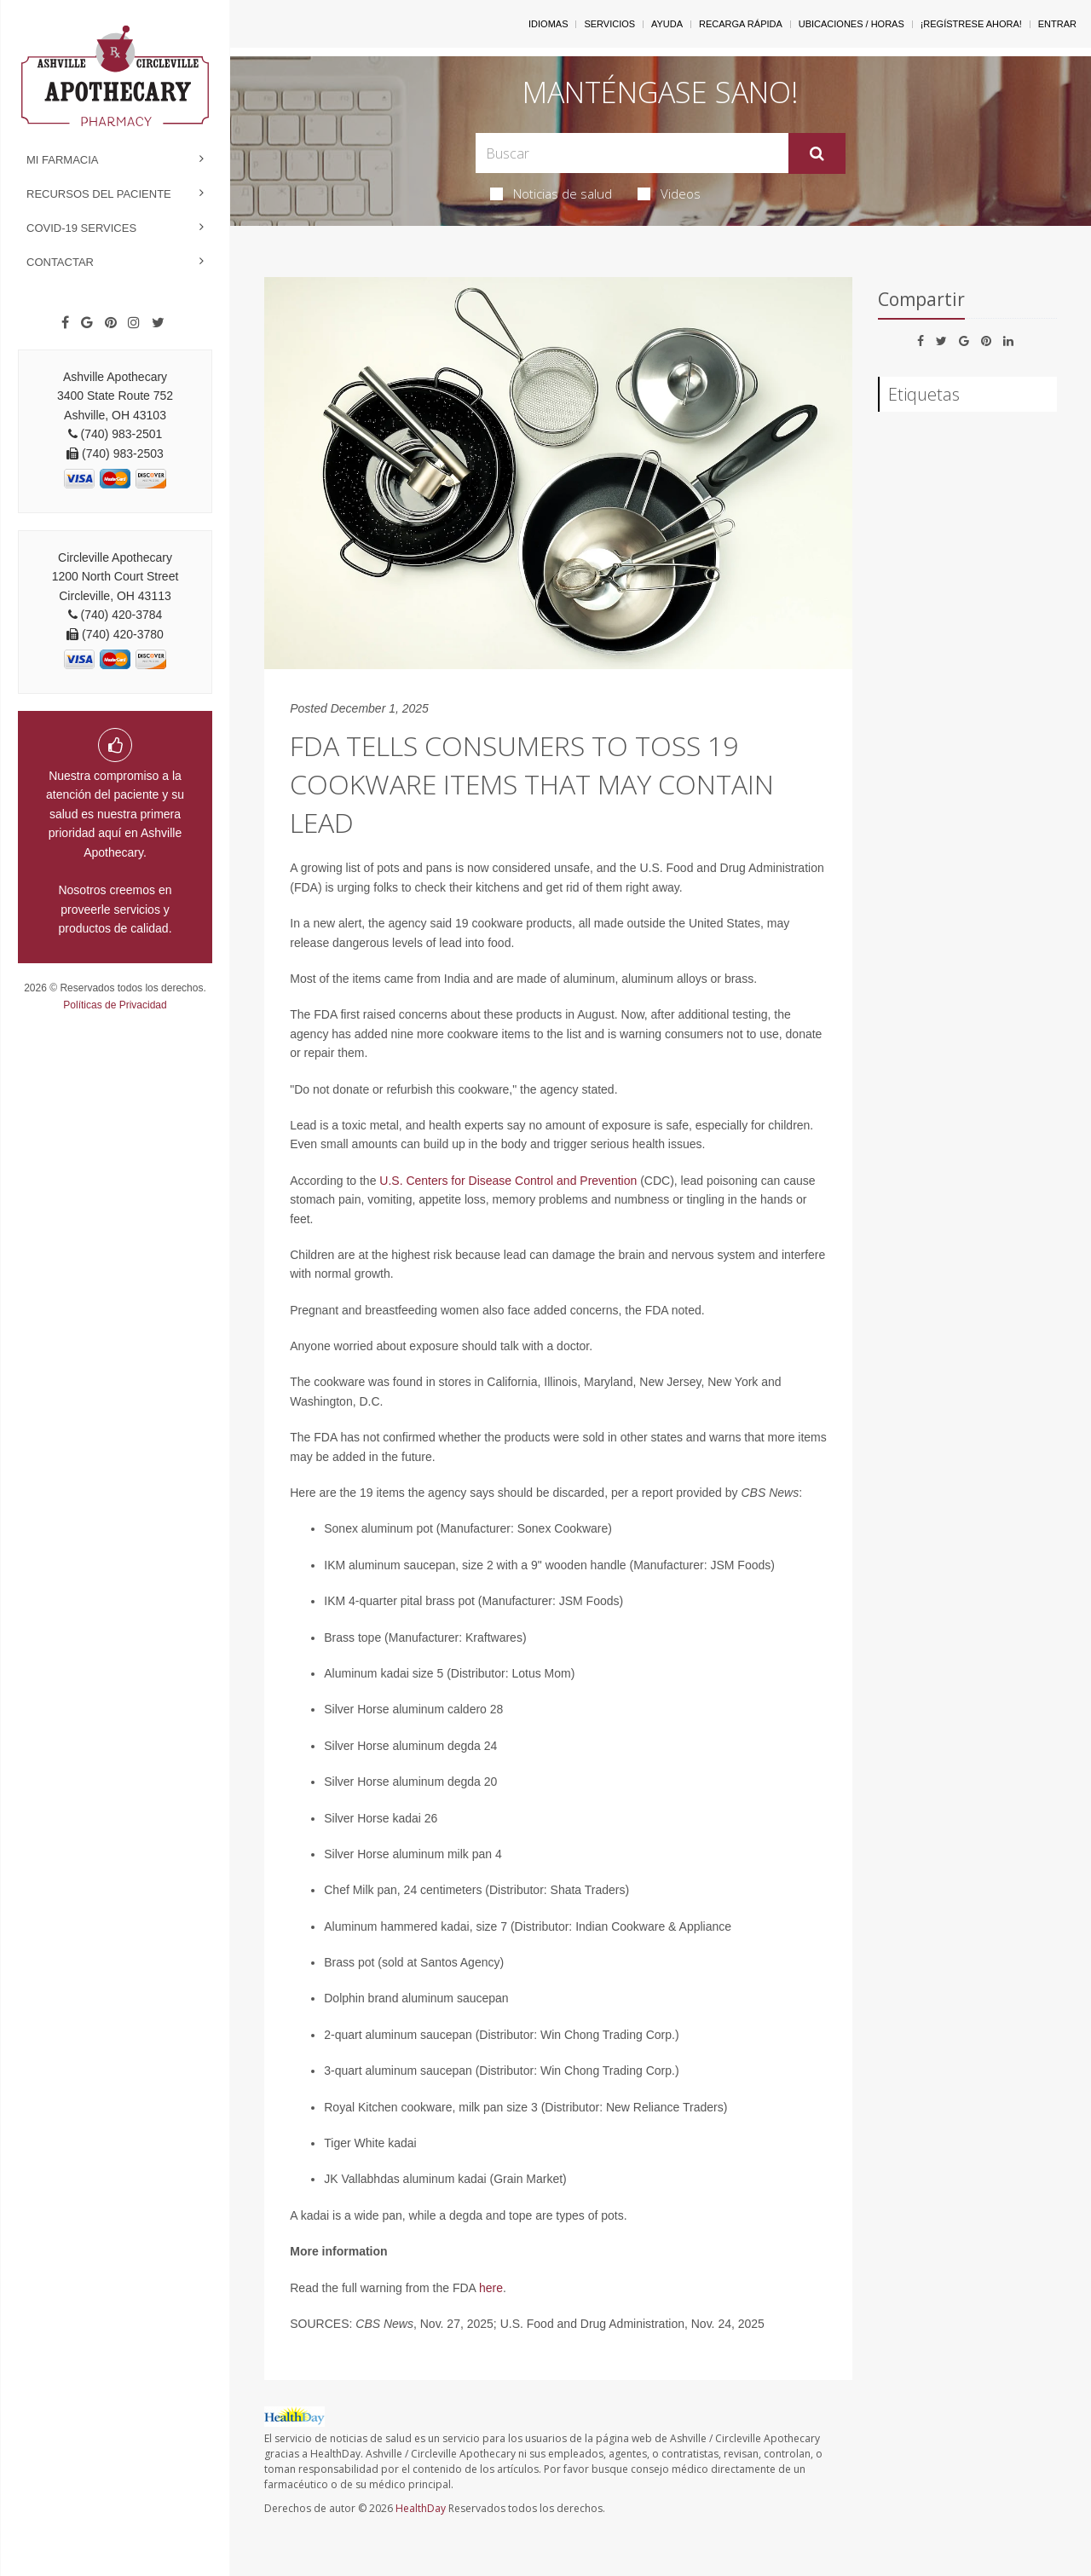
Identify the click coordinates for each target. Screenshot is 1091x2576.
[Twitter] (158, 323)
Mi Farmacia (62, 159)
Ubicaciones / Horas (851, 24)
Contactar (60, 262)
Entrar (1057, 24)
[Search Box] (632, 153)
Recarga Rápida (740, 24)
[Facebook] (65, 323)
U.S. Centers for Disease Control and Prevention (508, 1180)
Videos (669, 193)
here (491, 2288)
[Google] (87, 323)
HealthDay (420, 2508)
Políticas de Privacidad (114, 1005)
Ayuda (667, 24)
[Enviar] (817, 153)
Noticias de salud (551, 193)
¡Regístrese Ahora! (971, 24)
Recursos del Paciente (98, 194)
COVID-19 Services (81, 228)
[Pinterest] (111, 323)
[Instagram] (134, 323)
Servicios (609, 24)
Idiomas (548, 24)
